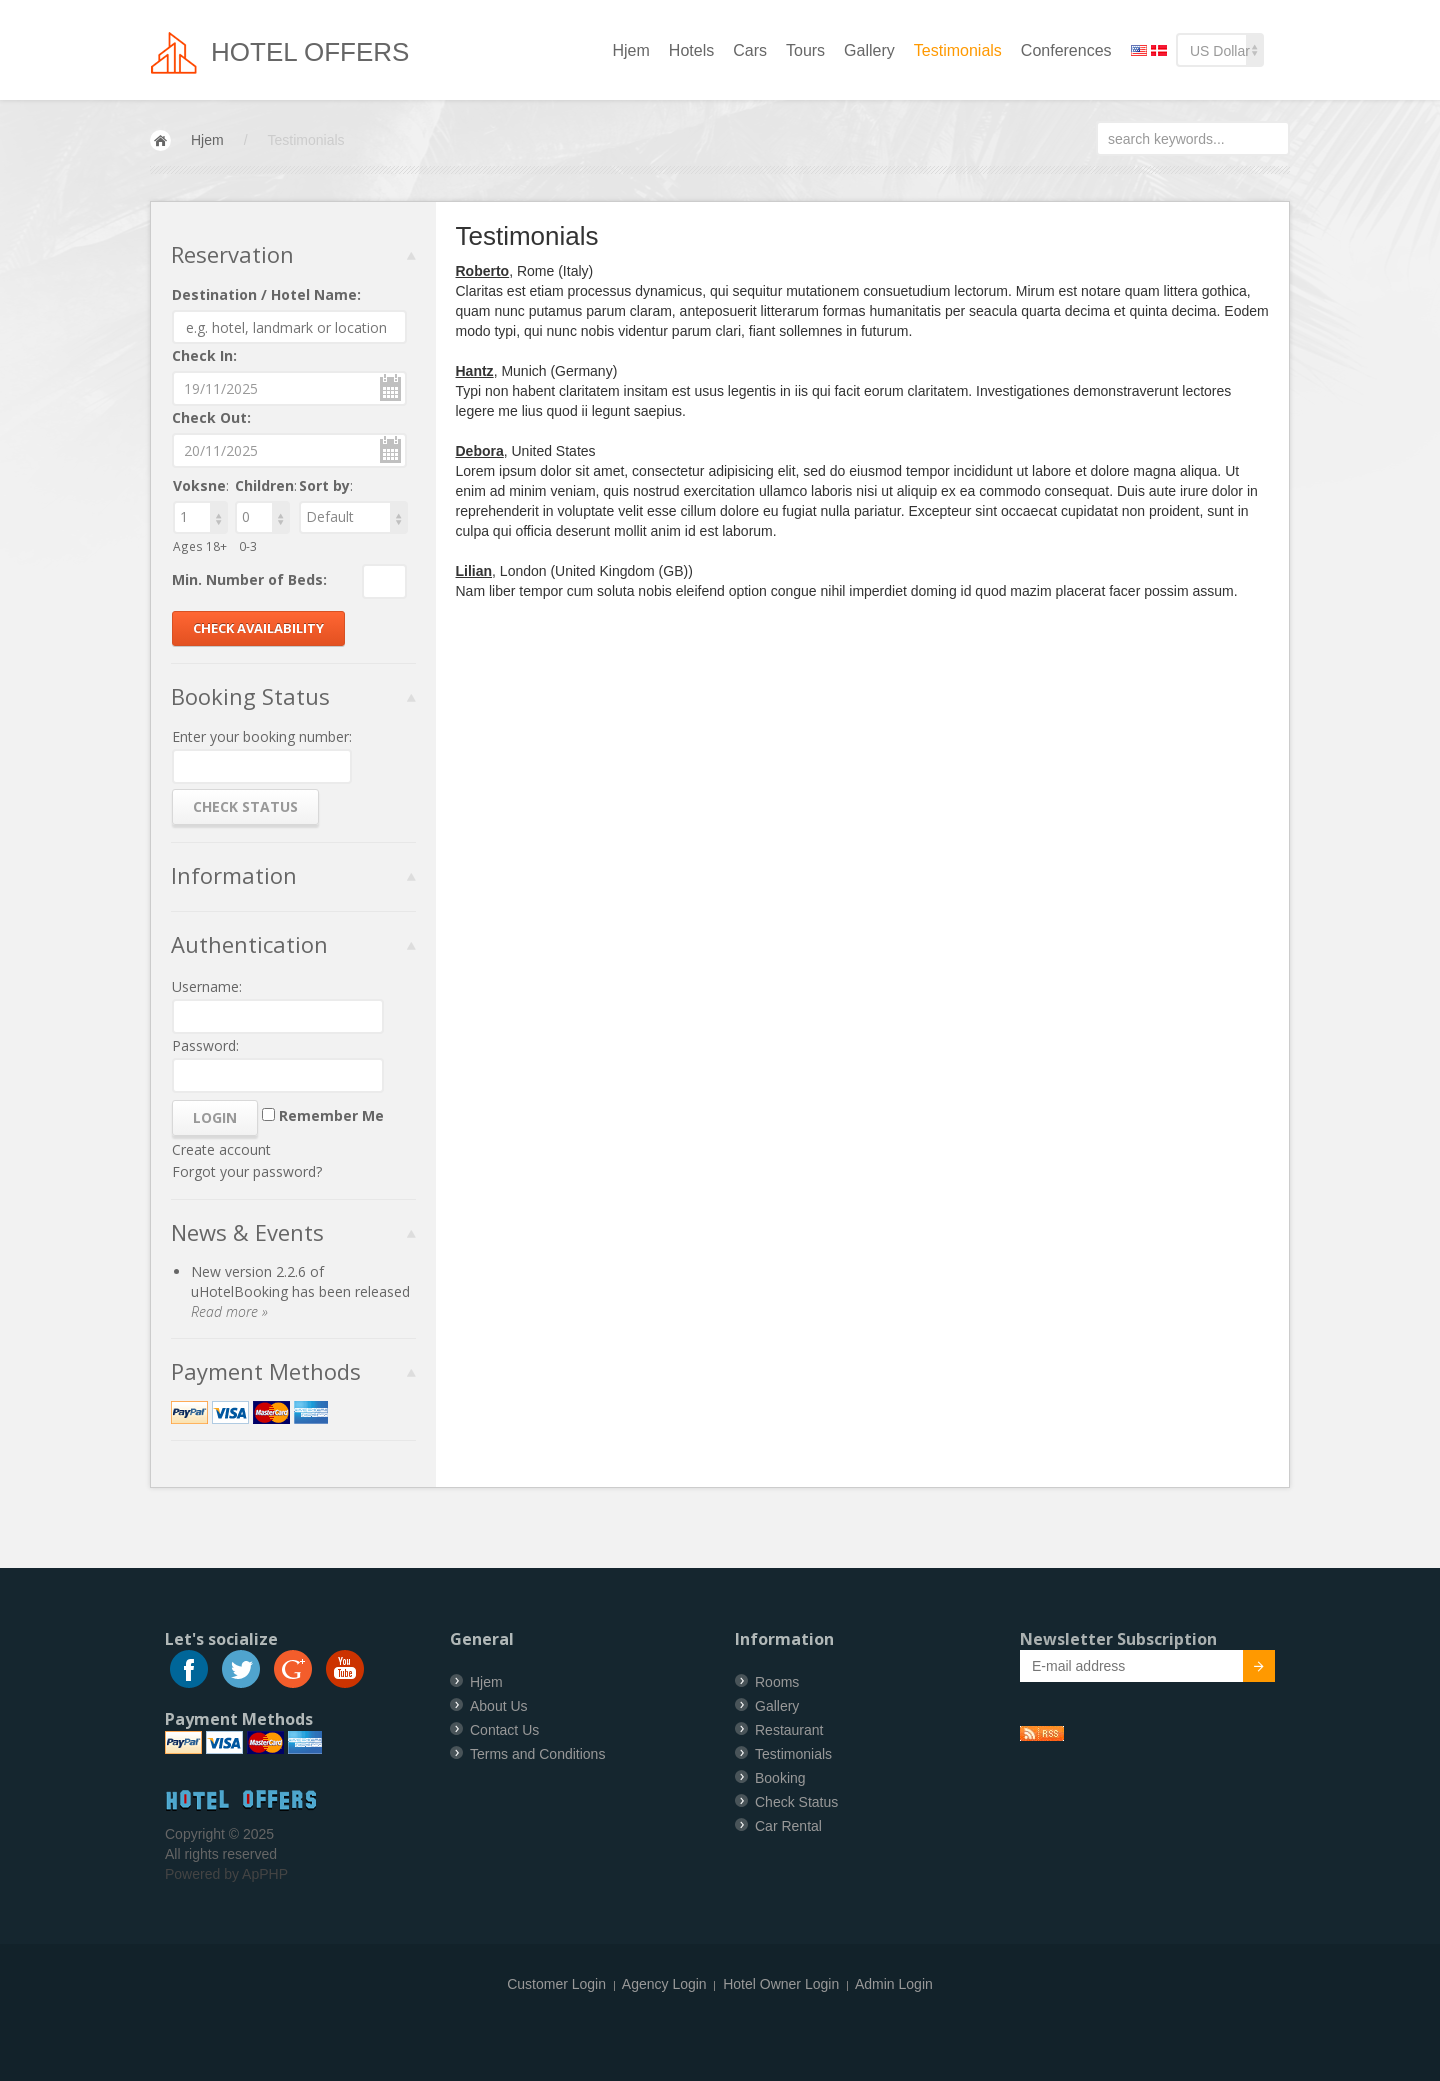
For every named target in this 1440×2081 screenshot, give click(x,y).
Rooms (777, 1682)
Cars (750, 50)
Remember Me (331, 1115)
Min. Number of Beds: (249, 579)
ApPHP (265, 1874)
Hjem (631, 50)
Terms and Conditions (537, 1754)
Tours (805, 50)
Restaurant (789, 1730)
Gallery (869, 50)
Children (264, 485)
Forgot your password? (247, 1171)
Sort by (324, 485)
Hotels (691, 50)
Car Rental (788, 1826)
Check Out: (211, 417)
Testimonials (958, 50)
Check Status (796, 1802)
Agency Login (664, 1984)
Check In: (204, 355)
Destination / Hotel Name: (266, 294)
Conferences (1066, 50)
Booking (780, 1778)
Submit (1247, 1669)
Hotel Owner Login (781, 1984)
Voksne (199, 485)
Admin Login (894, 1984)
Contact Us (504, 1730)
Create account (221, 1149)
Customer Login (556, 1984)
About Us (499, 1706)
